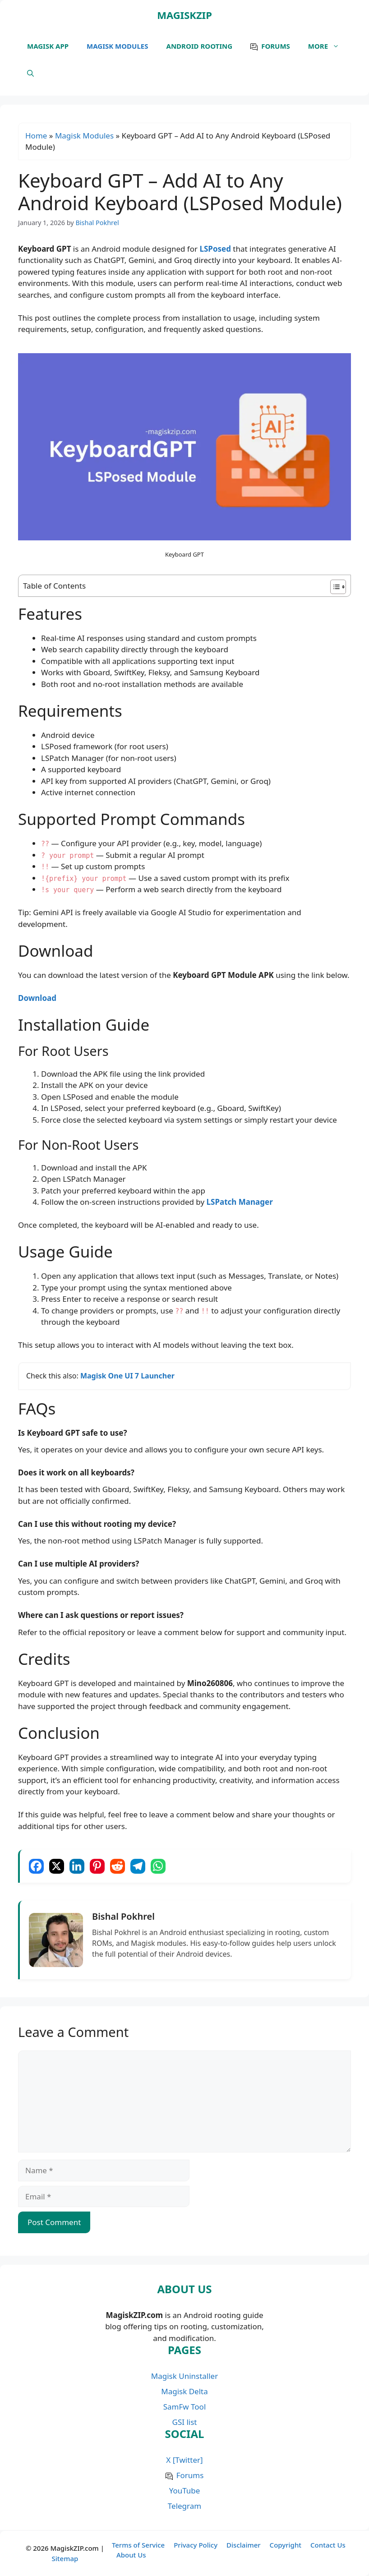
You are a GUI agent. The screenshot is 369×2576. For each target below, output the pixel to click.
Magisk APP (48, 46)
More (328, 46)
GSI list (184, 2422)
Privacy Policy (195, 2544)
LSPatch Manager (240, 1202)
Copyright (285, 2544)
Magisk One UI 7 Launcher (127, 1376)
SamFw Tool (184, 2406)
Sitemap (65, 2558)
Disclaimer (243, 2544)
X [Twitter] (184, 2460)
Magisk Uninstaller (184, 2376)
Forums (275, 46)
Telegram (184, 2506)
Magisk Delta (184, 2391)
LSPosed (215, 249)
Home (36, 135)
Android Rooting (199, 46)
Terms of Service (138, 2544)
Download (37, 998)
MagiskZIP (184, 15)
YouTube (184, 2490)
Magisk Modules (117, 46)
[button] (30, 73)
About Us (131, 2554)
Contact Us (328, 2544)
